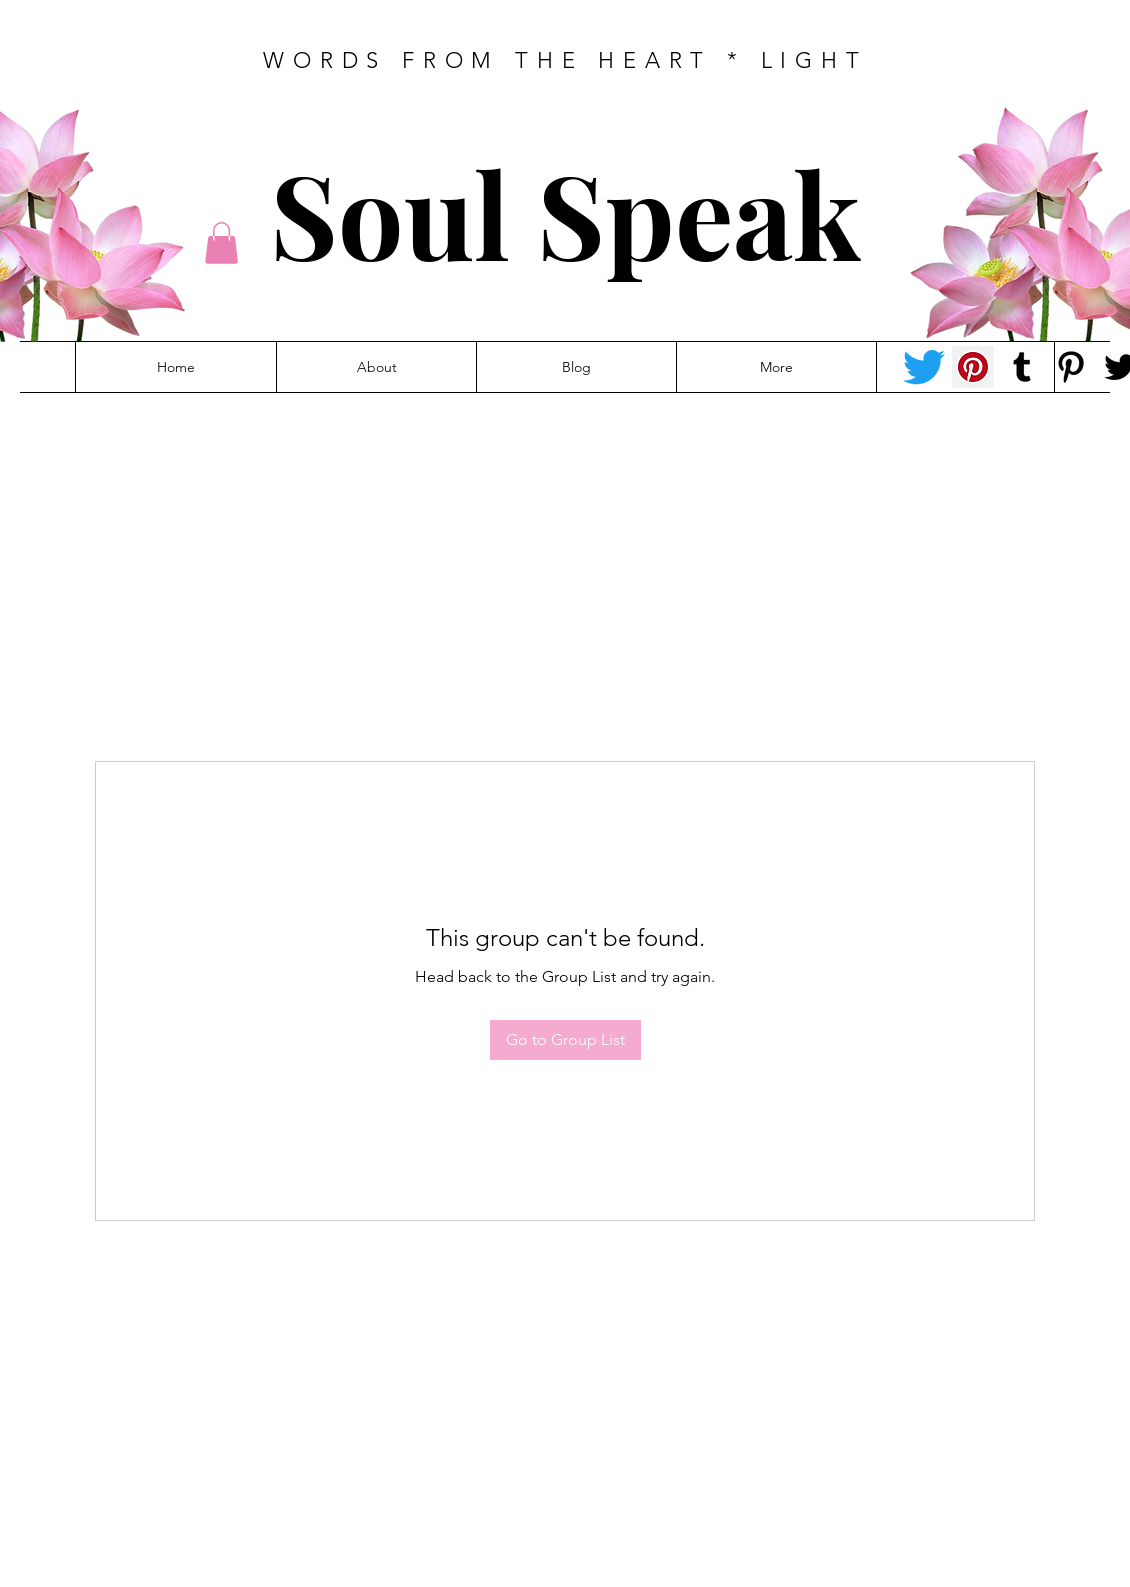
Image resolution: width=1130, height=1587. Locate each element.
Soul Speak (565, 212)
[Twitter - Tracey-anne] (924, 367)
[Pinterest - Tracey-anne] (973, 367)
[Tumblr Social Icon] (1022, 367)
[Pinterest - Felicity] (1071, 367)
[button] (221, 243)
